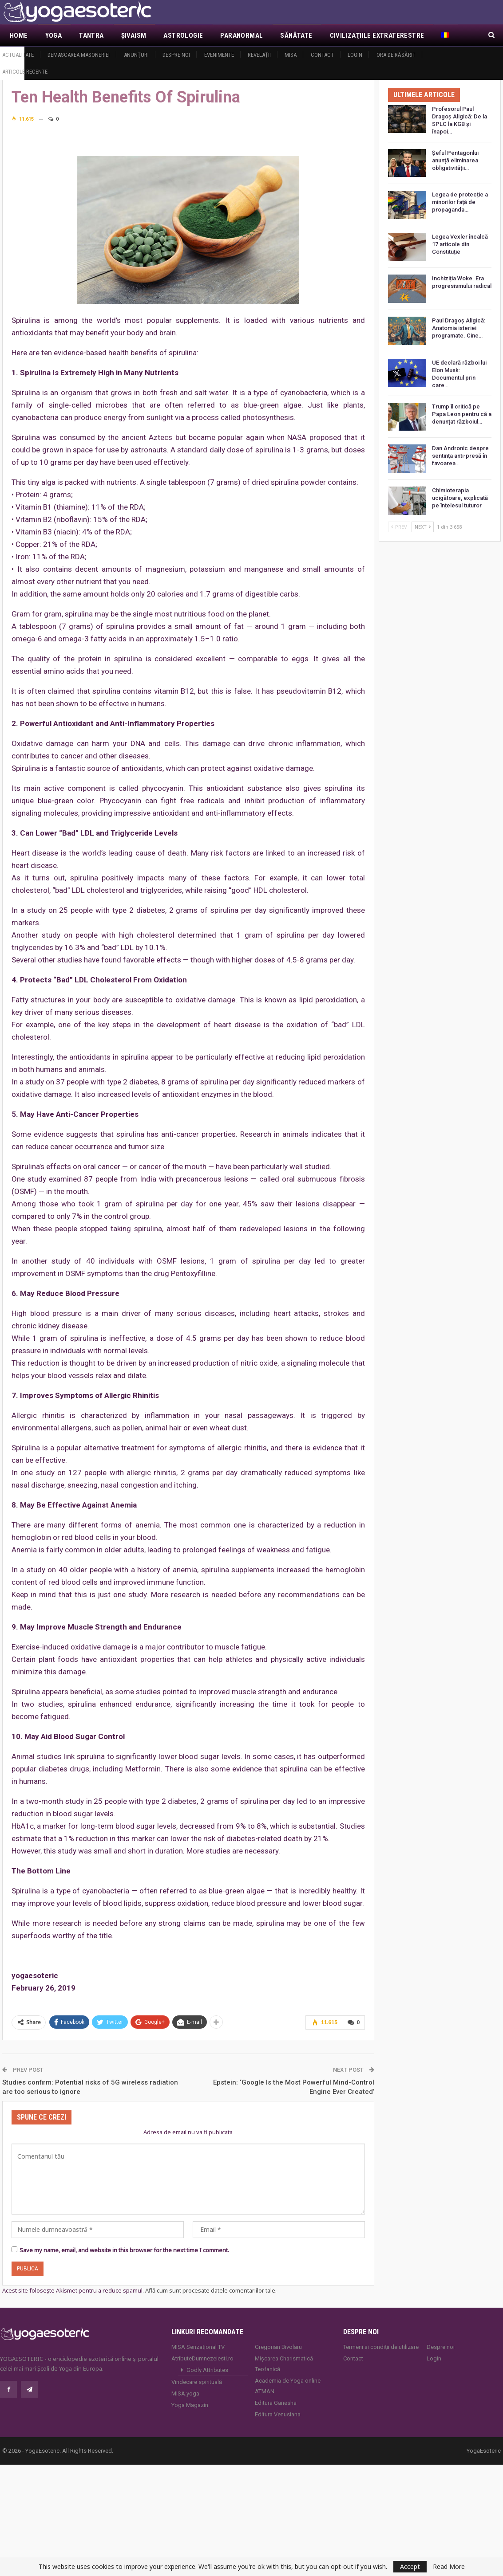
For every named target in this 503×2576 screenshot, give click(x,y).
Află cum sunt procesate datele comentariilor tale (210, 2290)
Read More (449, 2567)
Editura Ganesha (276, 2402)
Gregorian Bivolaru (278, 2346)
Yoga (53, 35)
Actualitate (18, 54)
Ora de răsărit (396, 54)
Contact (322, 54)
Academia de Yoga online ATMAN (288, 2385)
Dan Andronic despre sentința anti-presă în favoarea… (460, 456)
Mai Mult (345, 35)
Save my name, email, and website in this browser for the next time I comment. (124, 2250)
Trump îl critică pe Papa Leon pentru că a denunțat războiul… (461, 414)
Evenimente (219, 54)
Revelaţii (259, 54)
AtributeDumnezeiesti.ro (202, 2358)
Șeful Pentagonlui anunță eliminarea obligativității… (455, 160)
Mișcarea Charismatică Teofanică (284, 2363)
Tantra (91, 35)
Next (423, 526)
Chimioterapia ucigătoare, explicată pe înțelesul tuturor (460, 498)
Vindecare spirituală (196, 2381)
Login (355, 54)
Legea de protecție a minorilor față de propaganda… (460, 202)
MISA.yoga (185, 2393)
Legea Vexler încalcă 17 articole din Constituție (460, 244)
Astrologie (183, 35)
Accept (410, 2566)
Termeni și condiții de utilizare (381, 2346)
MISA (291, 54)
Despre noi (176, 54)
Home (19, 35)
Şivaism (134, 35)
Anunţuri (136, 54)
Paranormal (241, 35)
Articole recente (25, 71)
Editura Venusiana (278, 2414)
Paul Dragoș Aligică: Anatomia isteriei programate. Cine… (458, 328)
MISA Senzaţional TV (198, 2346)
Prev (399, 526)
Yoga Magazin (189, 2404)
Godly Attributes (207, 2369)
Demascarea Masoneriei (79, 54)
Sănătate (296, 35)
